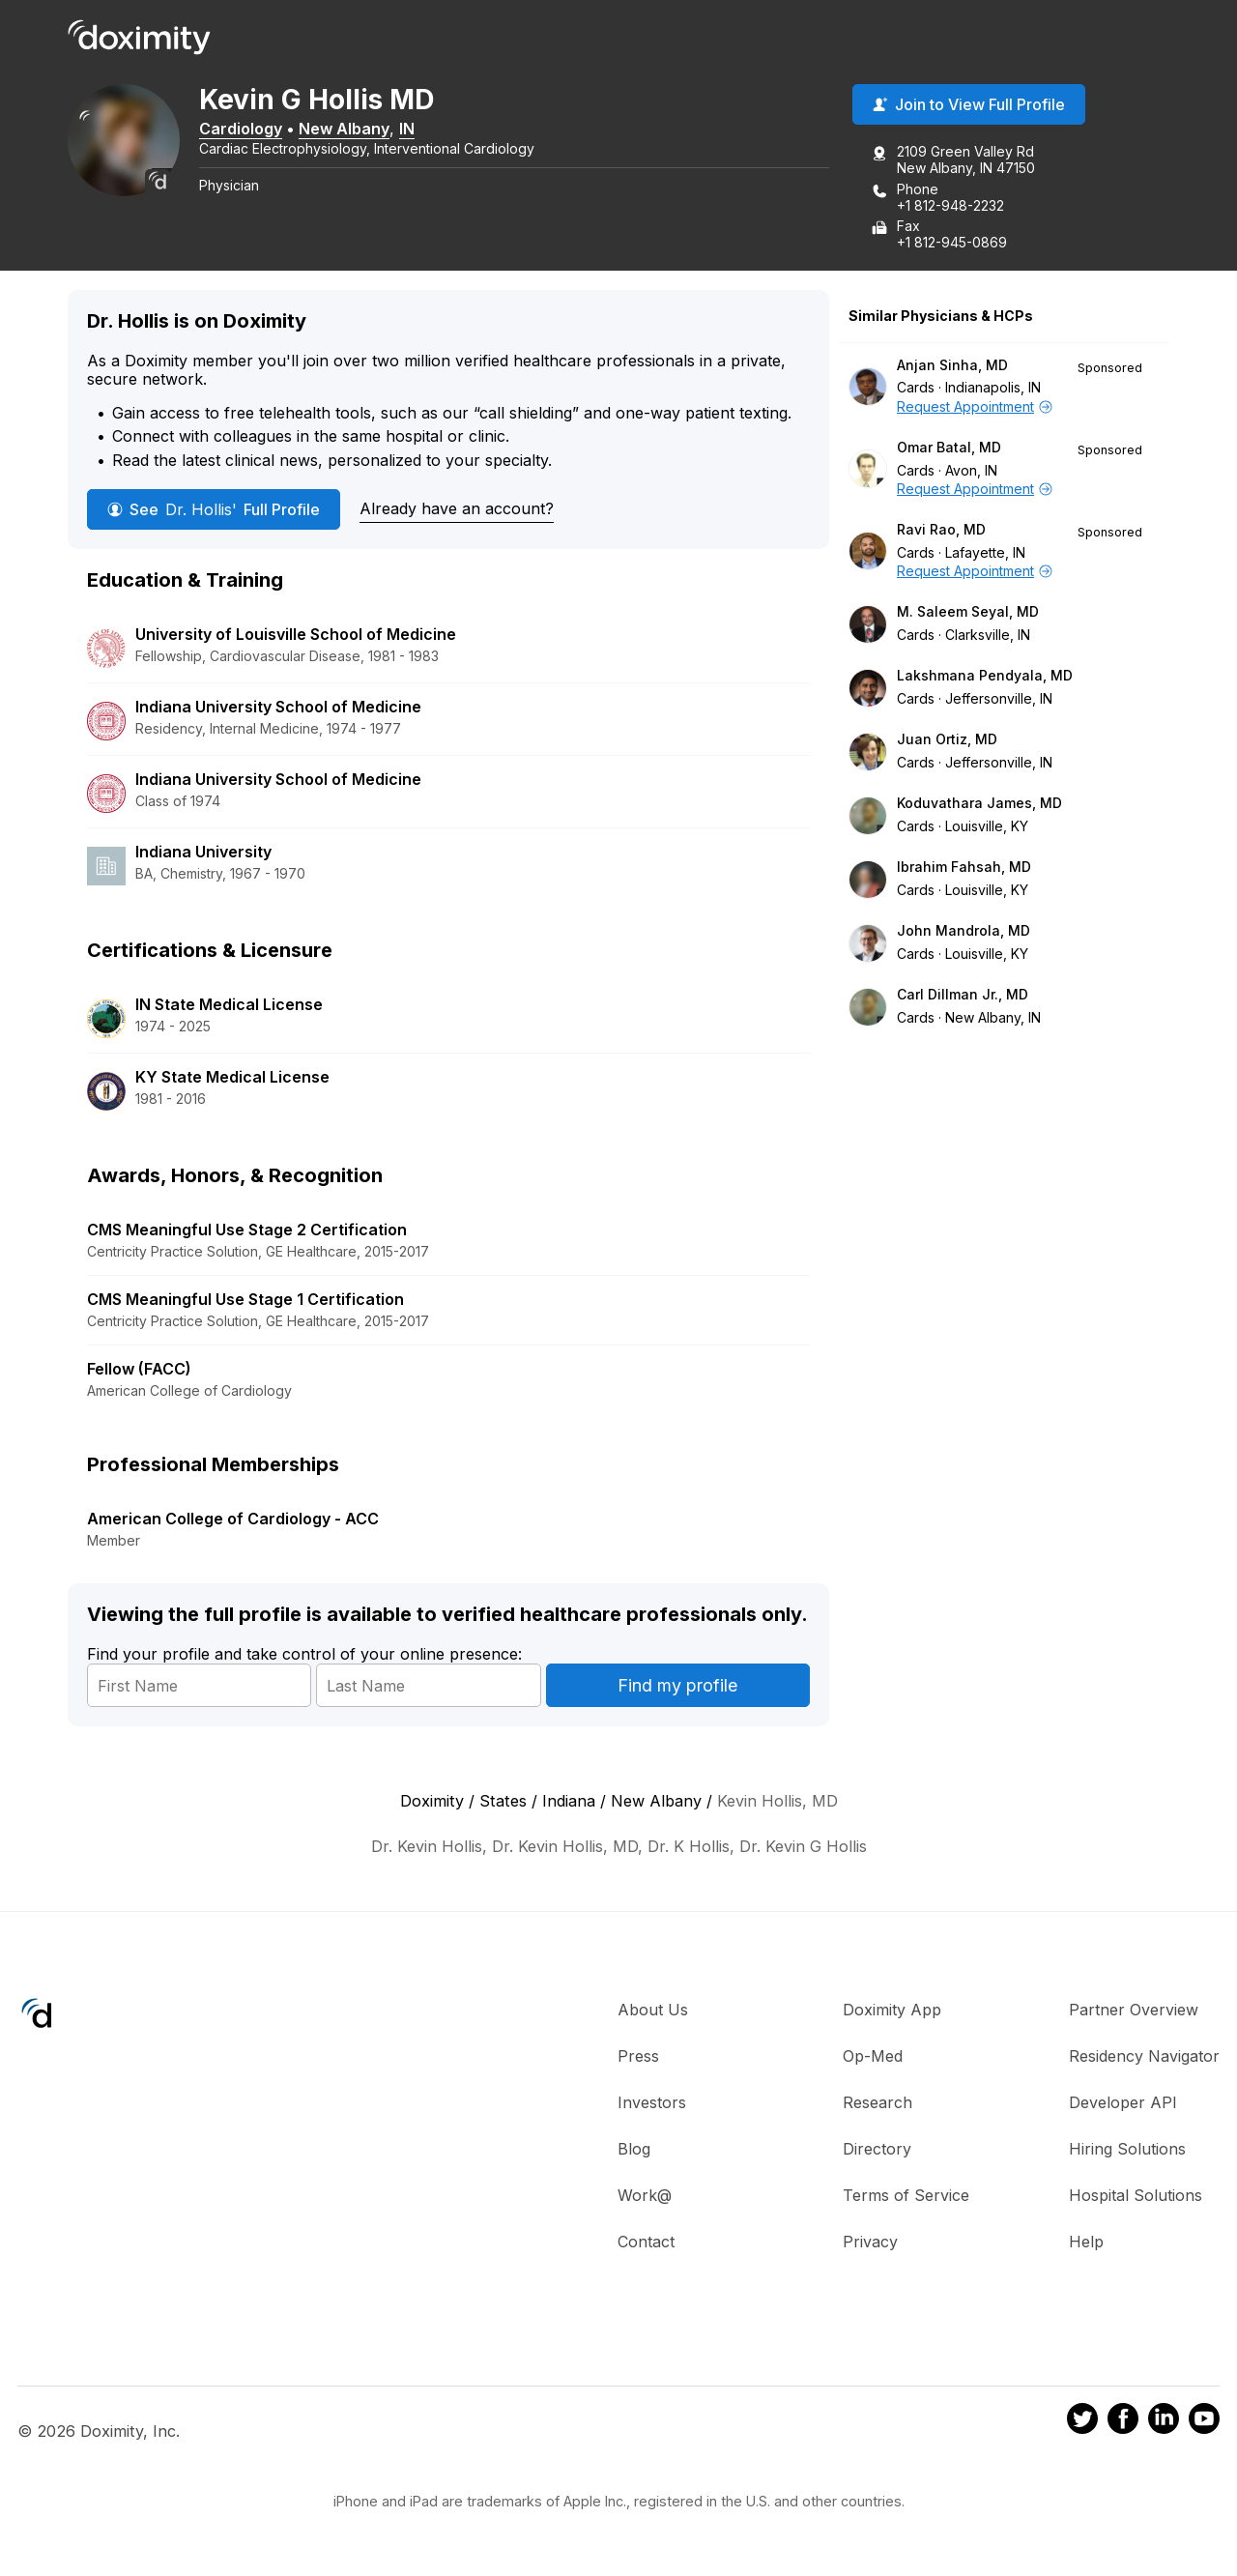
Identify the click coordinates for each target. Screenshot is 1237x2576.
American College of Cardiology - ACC (233, 1518)
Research (877, 2103)
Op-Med (873, 2057)
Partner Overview (1133, 2010)
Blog (634, 2149)
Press (638, 2057)
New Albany (347, 128)
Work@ (645, 2196)
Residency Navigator (1144, 2057)
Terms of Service (906, 2196)
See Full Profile (213, 509)
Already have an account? (457, 508)
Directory (877, 2149)
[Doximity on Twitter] (1082, 2421)
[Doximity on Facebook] (1123, 2421)
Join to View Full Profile (969, 105)
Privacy (870, 2242)
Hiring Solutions (1127, 2149)
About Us (653, 2010)
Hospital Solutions (1135, 2196)
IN (410, 128)
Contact (646, 2242)
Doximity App (892, 2010)
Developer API (1123, 2103)
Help (1086, 2242)
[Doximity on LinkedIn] (1163, 2421)
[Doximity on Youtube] (1204, 2421)
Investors (652, 2103)
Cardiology (244, 128)
